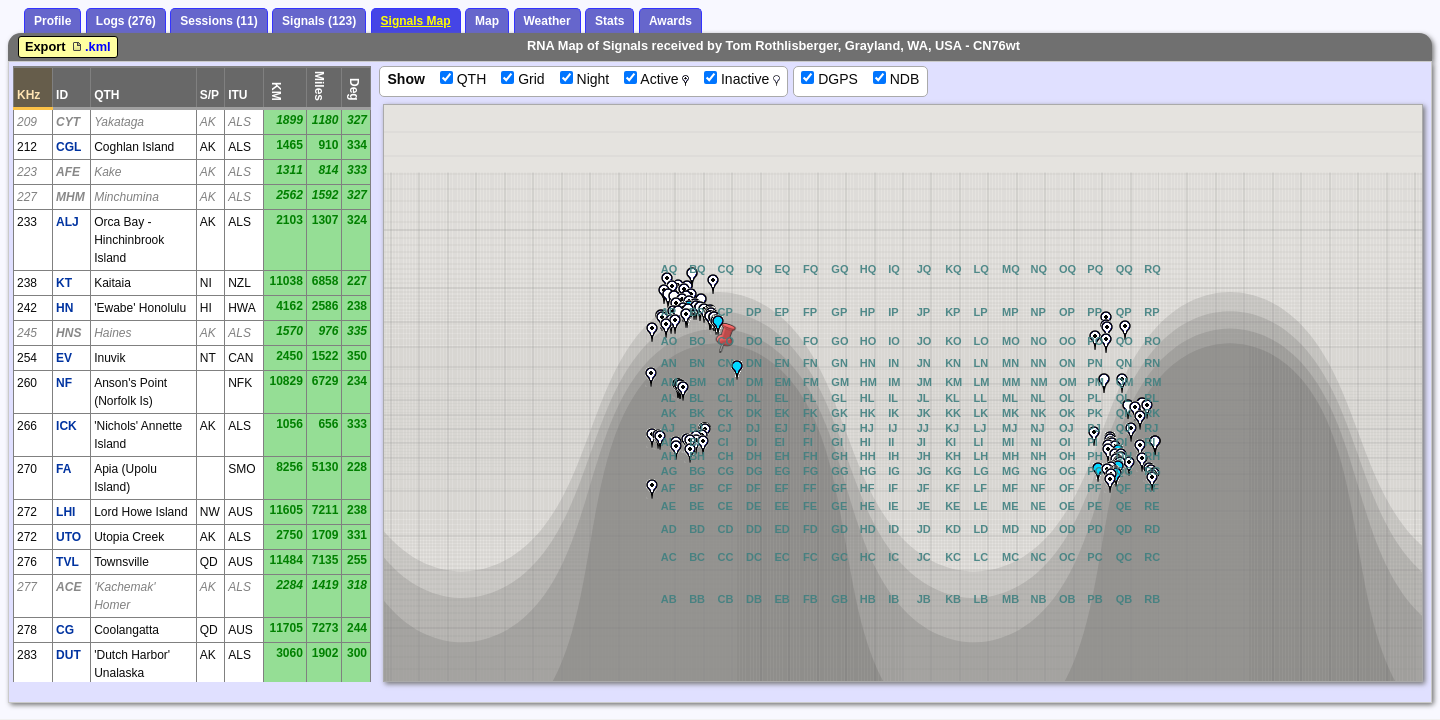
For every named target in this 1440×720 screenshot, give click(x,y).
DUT (68, 655)
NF (64, 383)
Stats (609, 21)
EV (64, 358)
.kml (90, 46)
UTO (68, 537)
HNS (68, 333)
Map (487, 21)
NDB (896, 79)
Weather (547, 21)
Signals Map (416, 21)
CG (65, 630)
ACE (68, 587)
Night (585, 79)
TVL (67, 562)
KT (64, 283)
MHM (70, 197)
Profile (52, 21)
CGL (68, 147)
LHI (65, 512)
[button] (713, 284)
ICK (66, 426)
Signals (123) (319, 21)
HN (64, 308)
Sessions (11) (218, 21)
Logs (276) (126, 21)
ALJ (67, 222)
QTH (463, 79)
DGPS (829, 79)
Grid (522, 79)
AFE (68, 172)
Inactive (742, 79)
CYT (68, 122)
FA (63, 469)
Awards (670, 21)
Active (656, 79)
